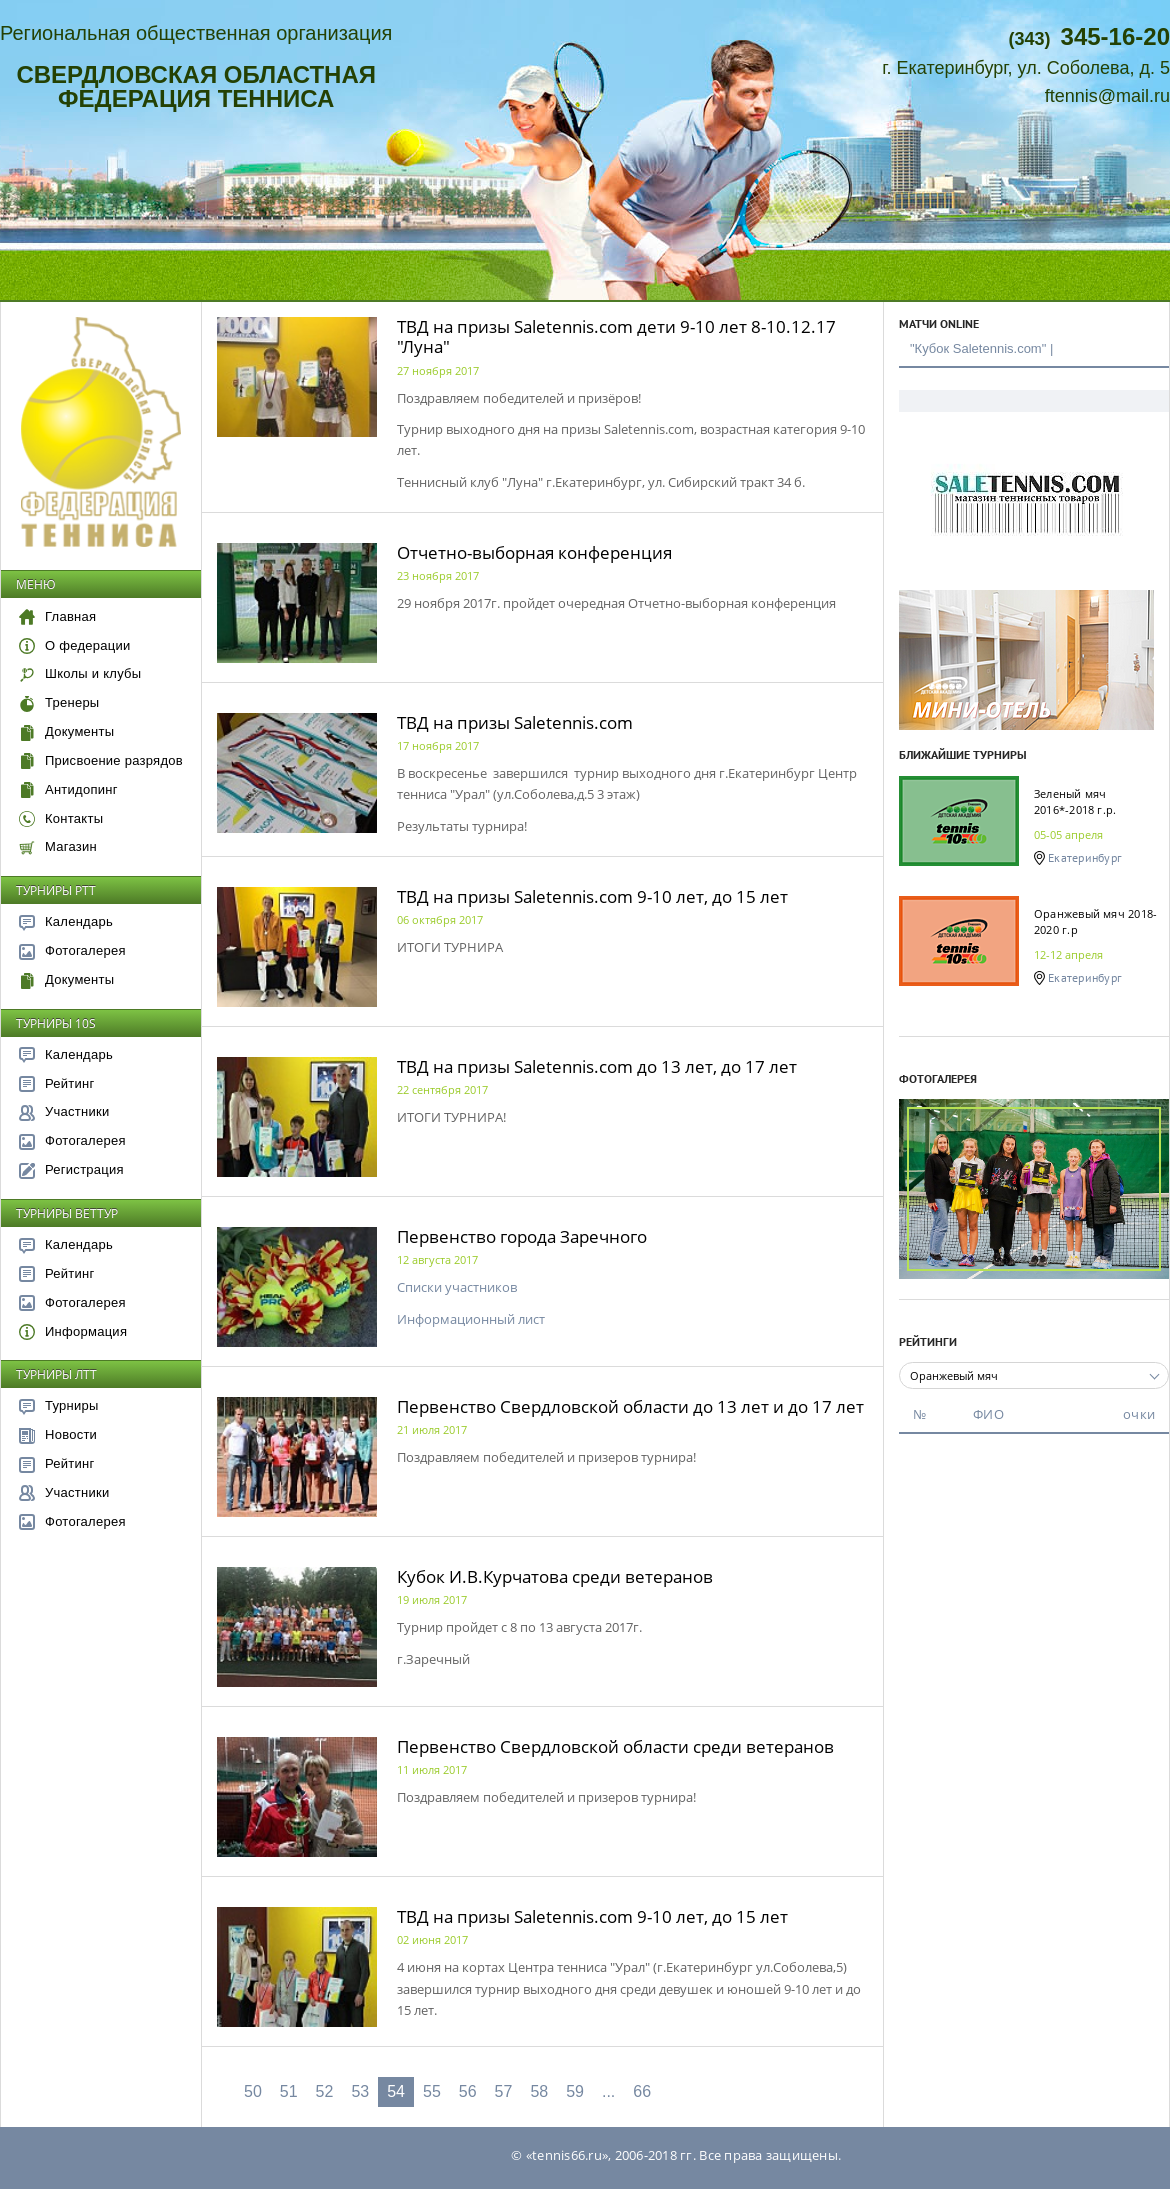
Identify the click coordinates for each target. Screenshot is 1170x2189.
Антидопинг (68, 789)
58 (539, 2091)
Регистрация (71, 1169)
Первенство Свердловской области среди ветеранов (615, 1746)
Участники (64, 1111)
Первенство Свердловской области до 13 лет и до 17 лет (630, 1406)
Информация (73, 1331)
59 (575, 2091)
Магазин (58, 846)
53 (360, 2091)
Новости (58, 1434)
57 (504, 2091)
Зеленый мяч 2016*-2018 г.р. (1075, 801)
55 (432, 2091)
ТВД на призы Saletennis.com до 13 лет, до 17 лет (597, 1066)
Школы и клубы (80, 673)
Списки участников (457, 1287)
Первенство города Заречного (522, 1236)
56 (468, 2091)
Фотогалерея (72, 950)
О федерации (74, 645)
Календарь (66, 921)
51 (289, 2091)
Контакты (61, 818)
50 (253, 2091)
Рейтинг (57, 1083)
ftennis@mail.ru (1107, 96)
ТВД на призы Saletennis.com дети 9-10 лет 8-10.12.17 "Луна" (616, 336)
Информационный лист (471, 1319)
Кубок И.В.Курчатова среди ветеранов (555, 1576)
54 (396, 2091)
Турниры (59, 1405)
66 (642, 2091)
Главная (57, 616)
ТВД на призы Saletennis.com (515, 722)
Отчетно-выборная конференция (534, 552)
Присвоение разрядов (101, 760)
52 (325, 2091)
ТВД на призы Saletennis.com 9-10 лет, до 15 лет (592, 896)
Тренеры (59, 702)
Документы (66, 731)
